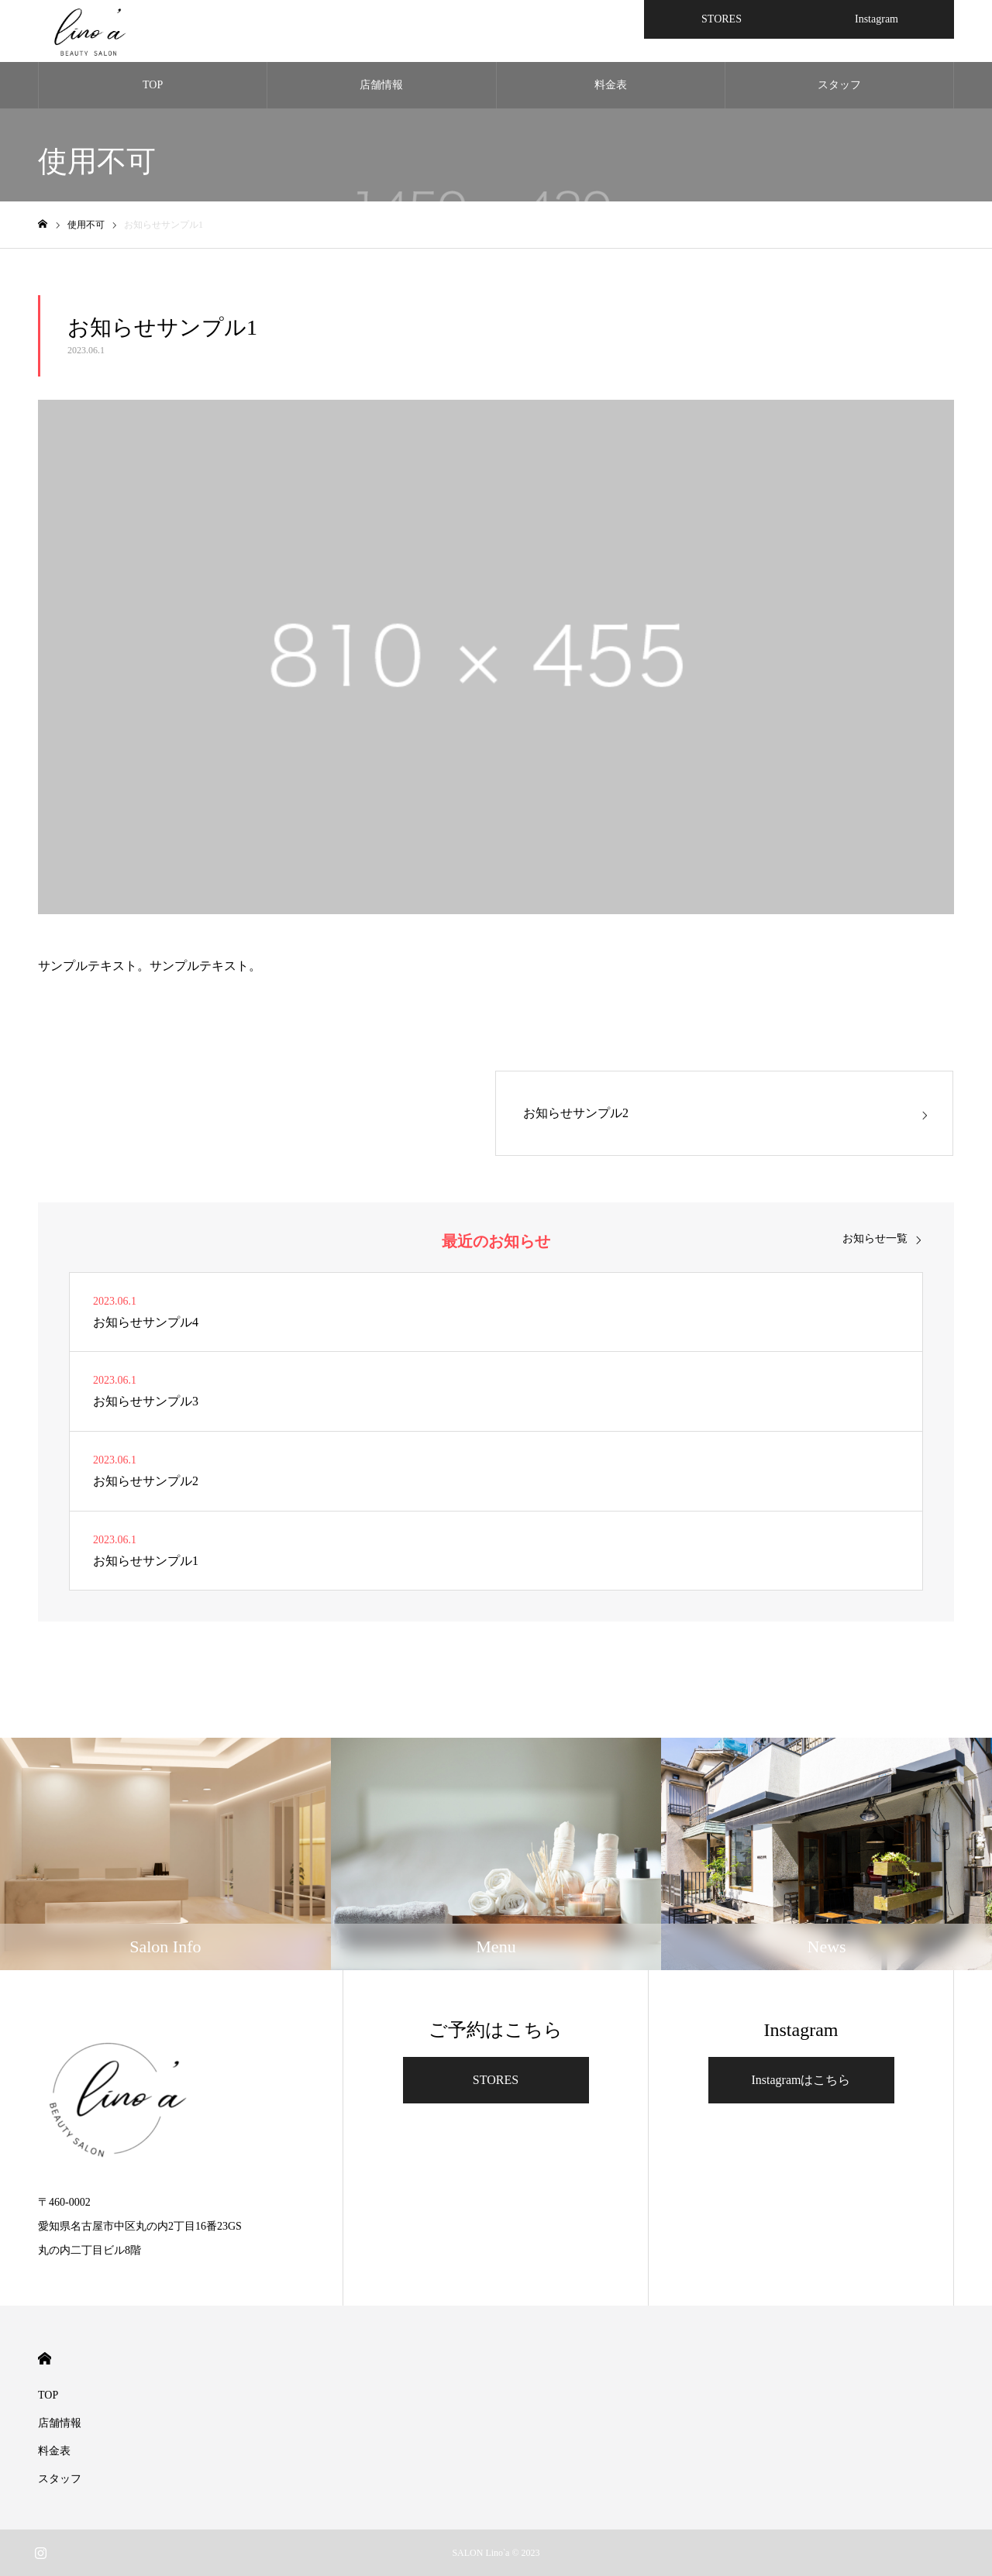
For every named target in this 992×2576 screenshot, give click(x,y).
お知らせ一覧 (875, 1238)
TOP (153, 85)
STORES (495, 2079)
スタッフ (839, 85)
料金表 (610, 85)
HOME (44, 2358)
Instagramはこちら (801, 2079)
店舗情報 (381, 85)
